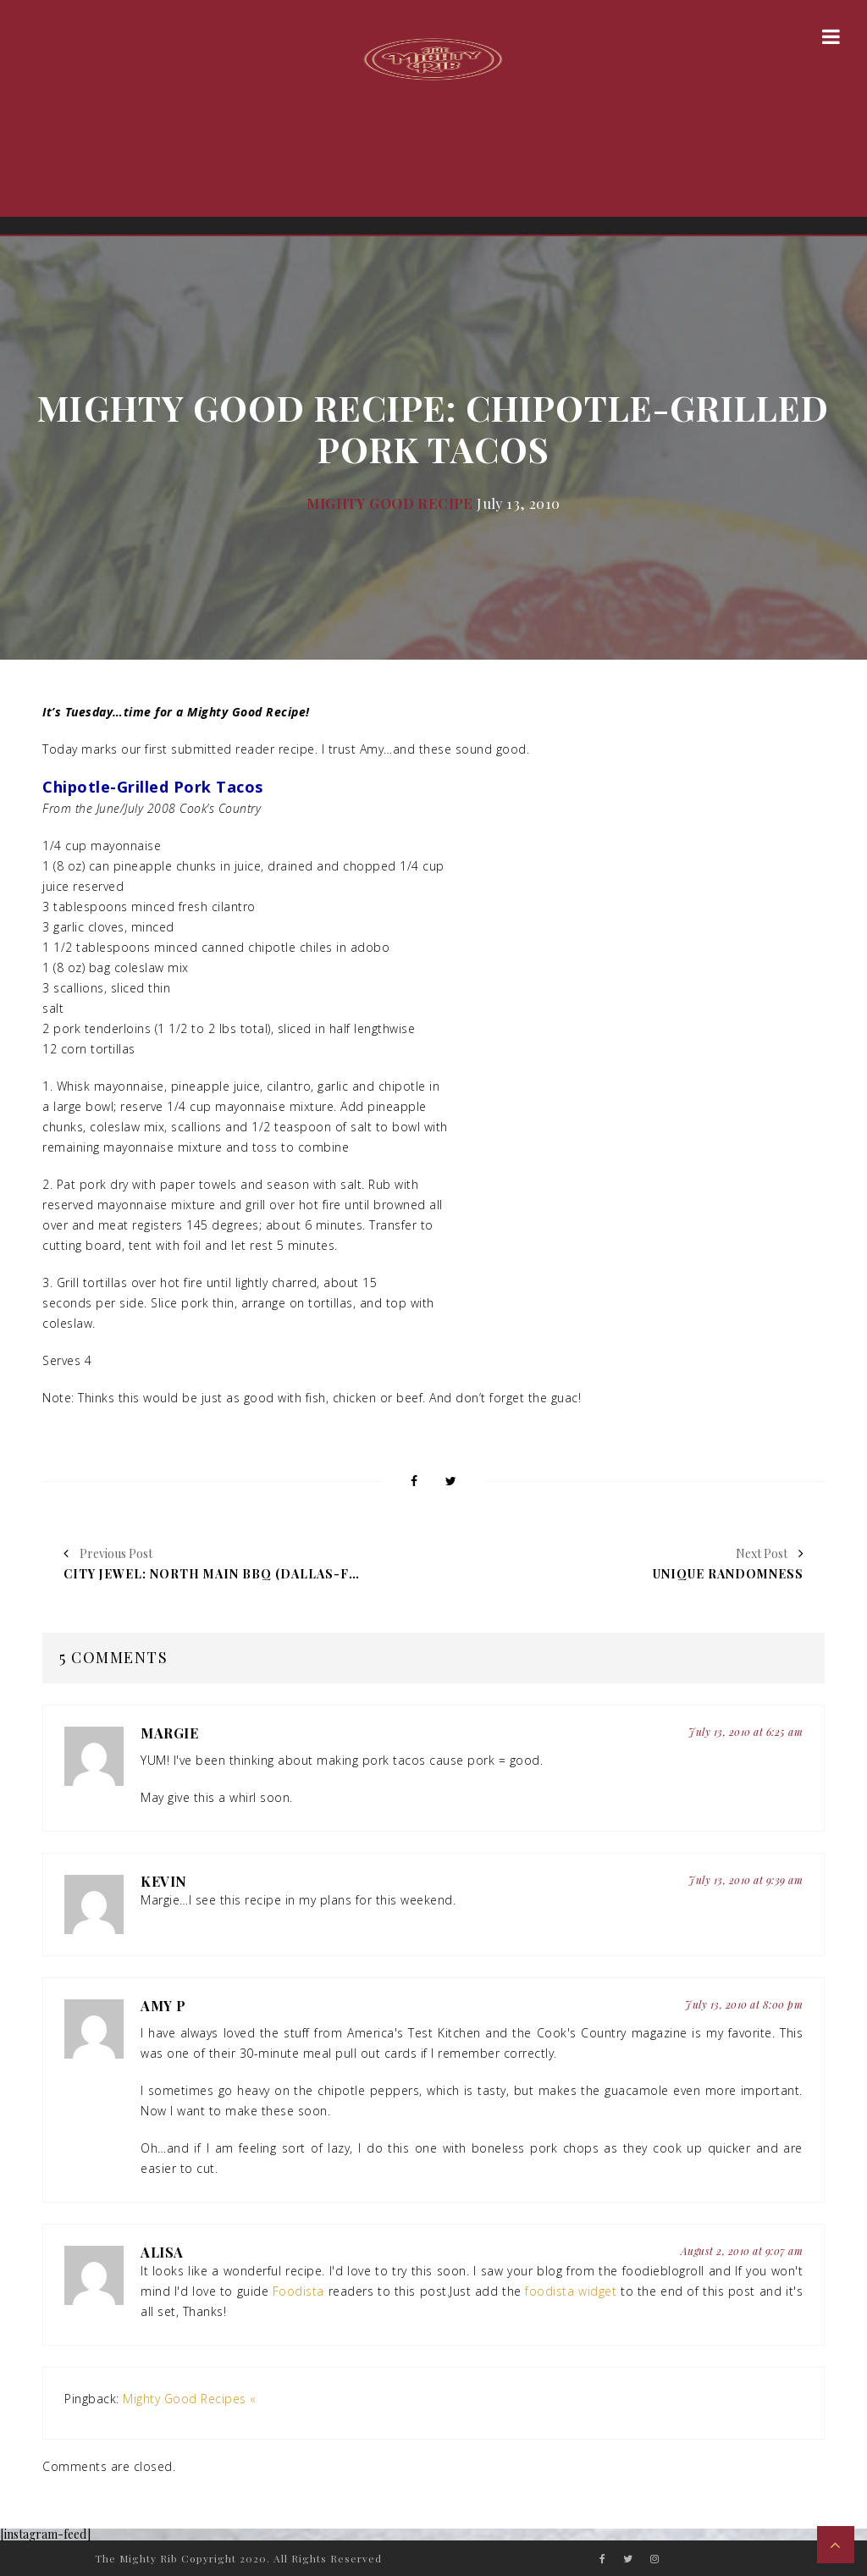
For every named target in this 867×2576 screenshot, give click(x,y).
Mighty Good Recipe (389, 503)
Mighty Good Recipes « (190, 2399)
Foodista (298, 2291)
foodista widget (570, 2291)
